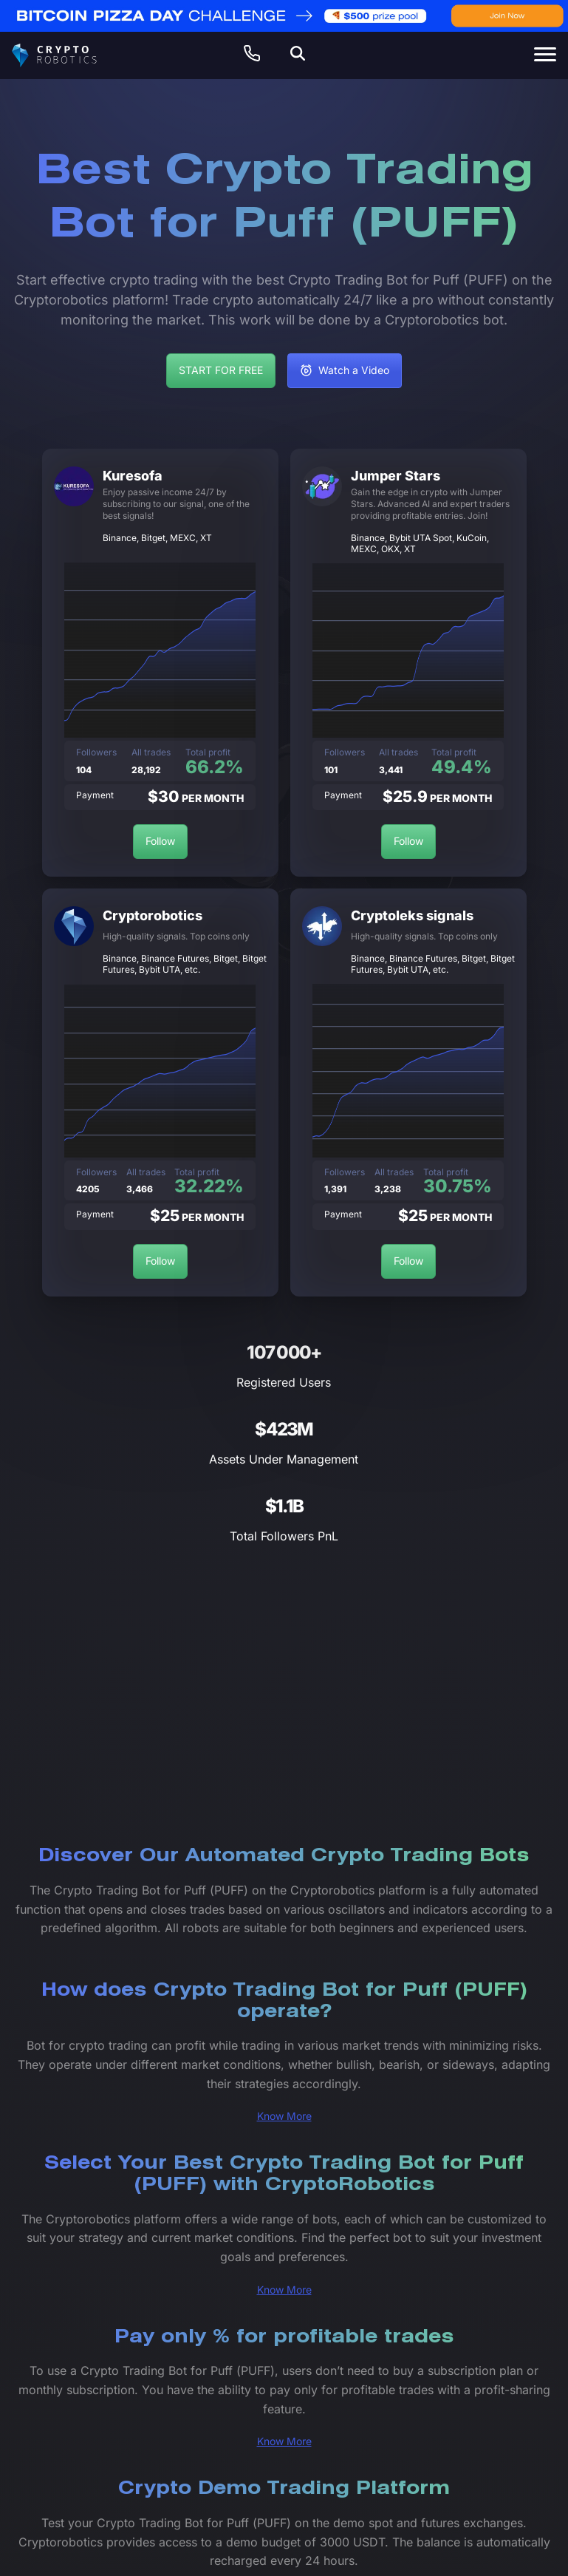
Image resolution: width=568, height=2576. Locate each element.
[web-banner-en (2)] (284, 16)
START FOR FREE (221, 370)
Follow (160, 841)
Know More (284, 2116)
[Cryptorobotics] (67, 55)
